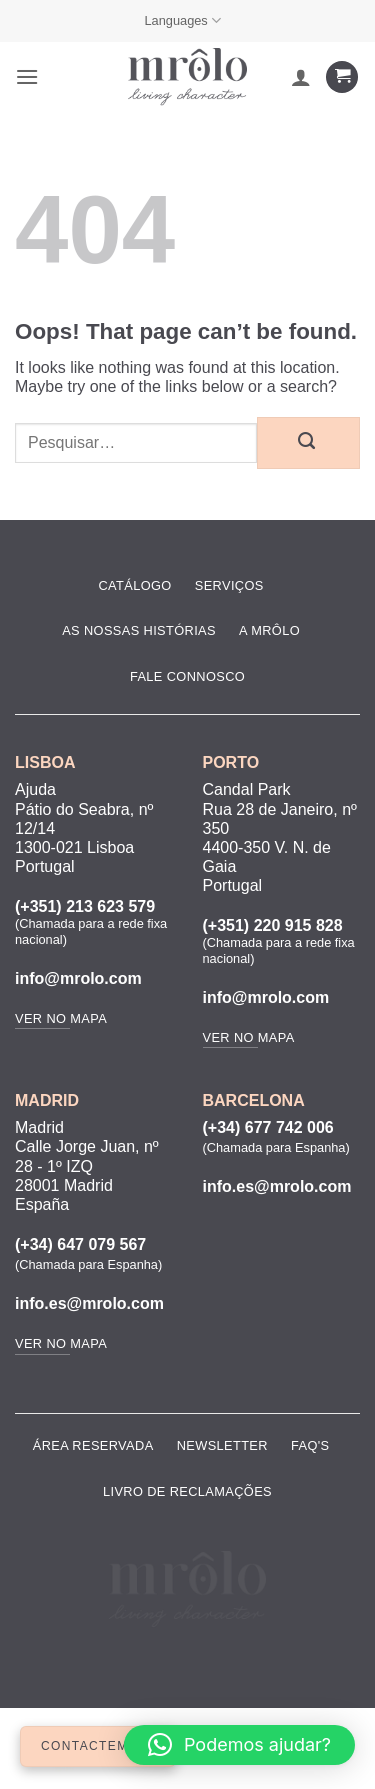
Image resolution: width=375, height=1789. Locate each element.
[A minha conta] (301, 77)
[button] (27, 76)
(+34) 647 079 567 (80, 1244)
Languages (182, 20)
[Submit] (308, 443)
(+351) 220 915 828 (273, 925)
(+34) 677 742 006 (268, 1127)
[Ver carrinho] (342, 77)
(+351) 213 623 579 (85, 906)
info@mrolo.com (78, 978)
